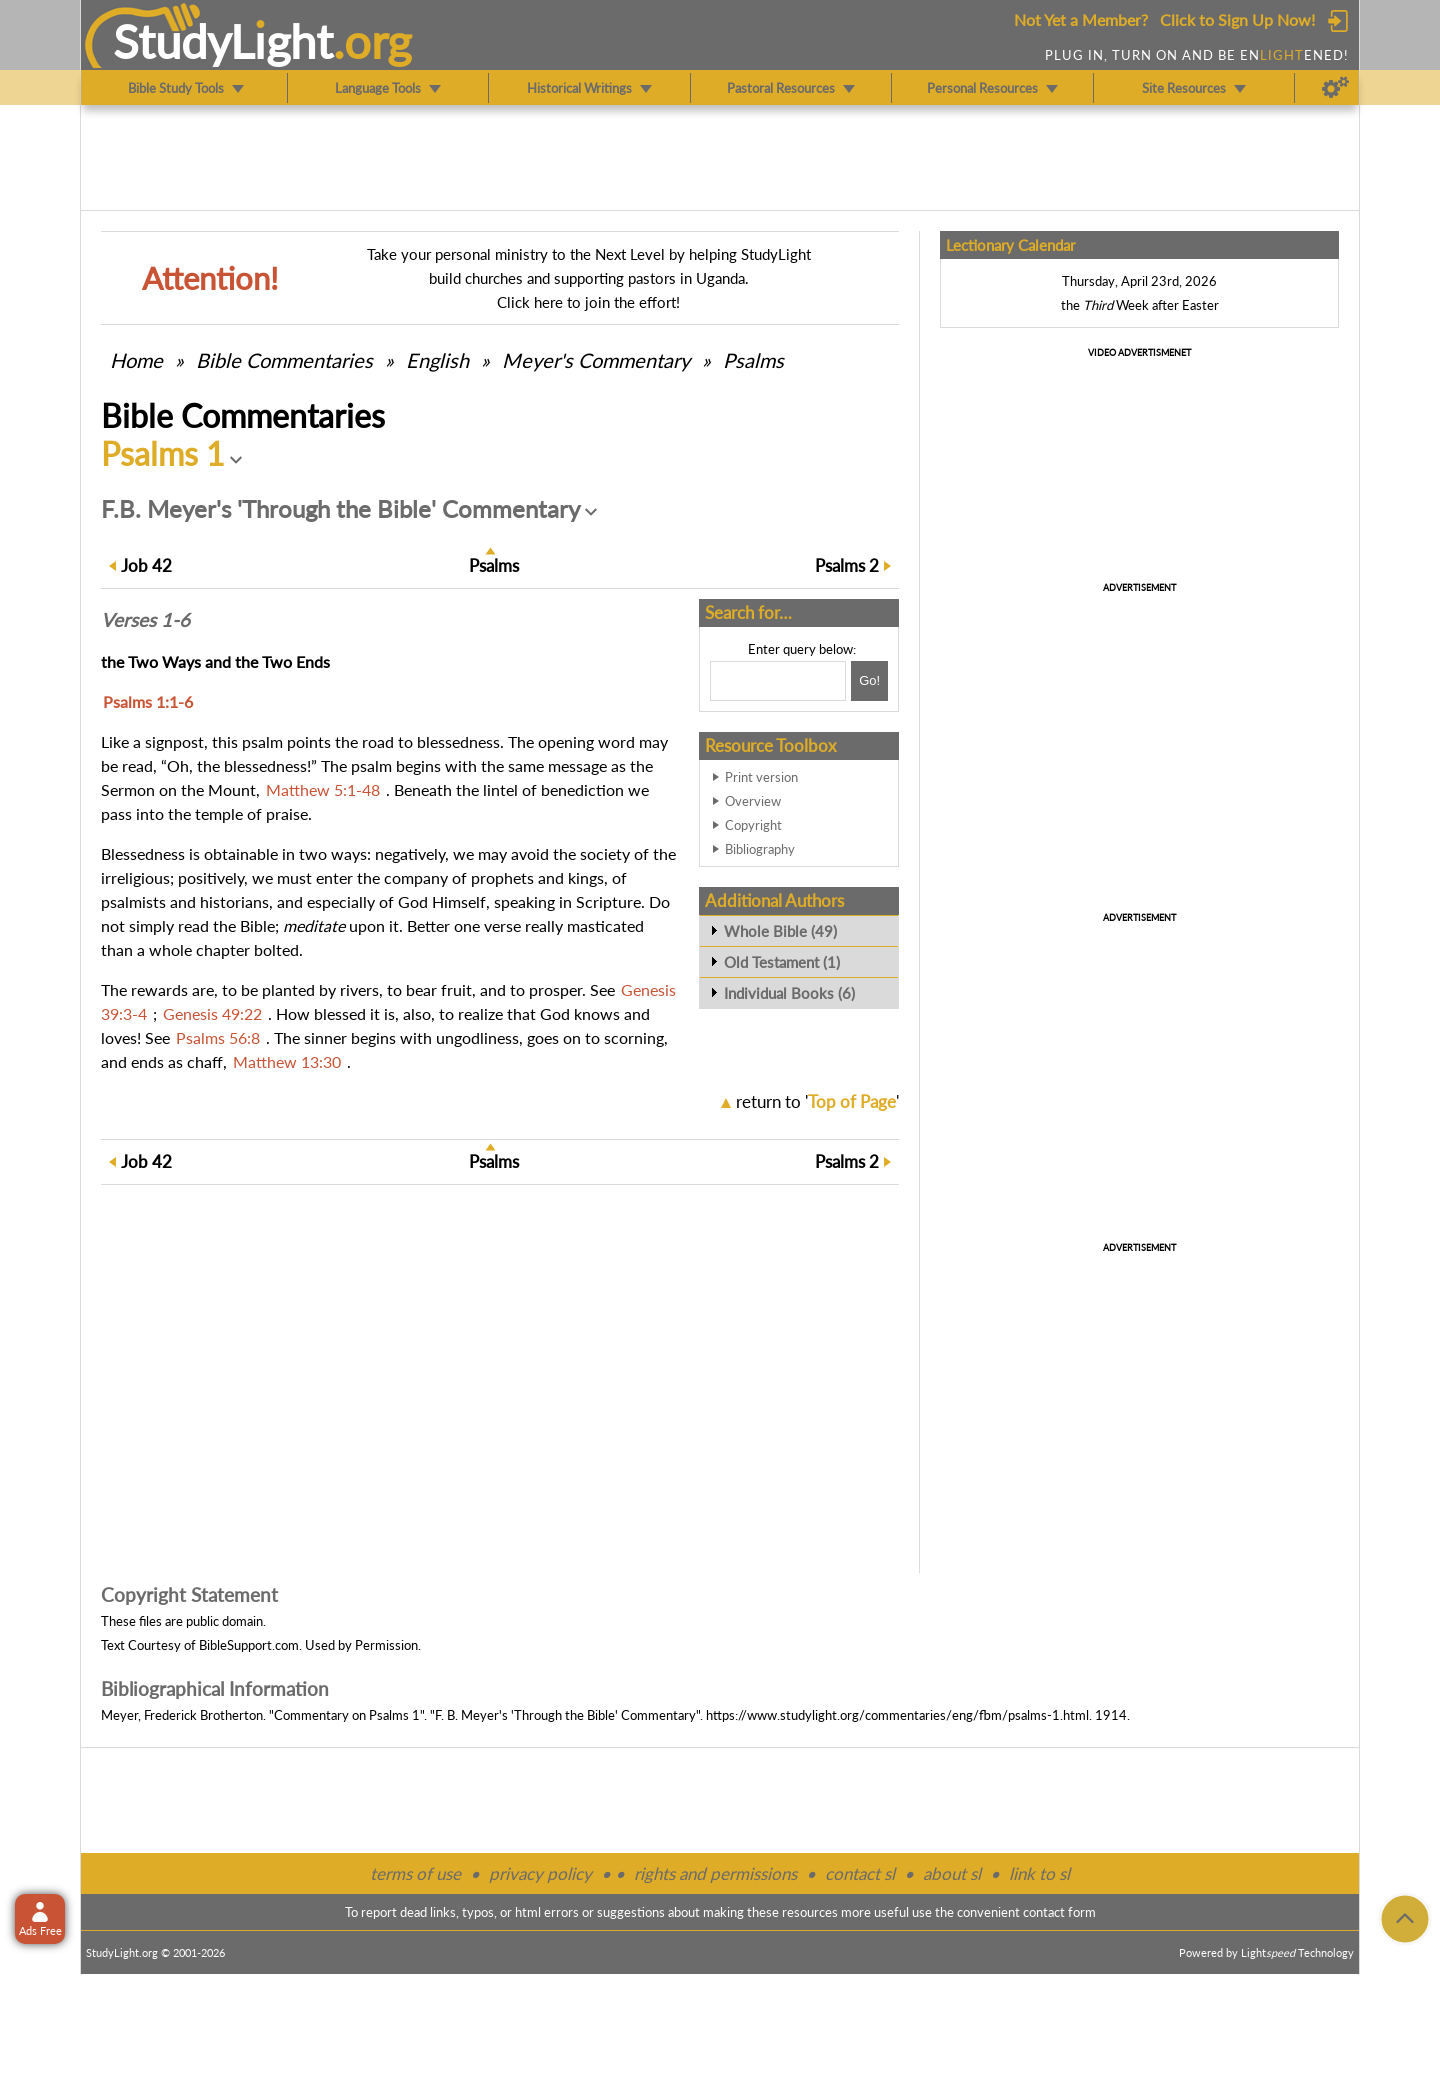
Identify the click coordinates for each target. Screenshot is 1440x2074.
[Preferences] (1335, 88)
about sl (952, 1873)
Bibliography (760, 849)
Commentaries (284, 360)
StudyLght (223, 41)
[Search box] (778, 681)
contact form (1059, 1912)
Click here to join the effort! (588, 302)
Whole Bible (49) (780, 931)
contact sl (860, 1873)
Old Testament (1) (782, 962)
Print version (761, 777)
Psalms (753, 360)
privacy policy (540, 1873)
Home (136, 360)
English (437, 360)
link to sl (1039, 1873)
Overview (753, 801)
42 (146, 565)
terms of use (415, 1873)
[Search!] (869, 681)
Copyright (753, 825)
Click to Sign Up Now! (1237, 19)
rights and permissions (715, 1873)
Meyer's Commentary (596, 360)
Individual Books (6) (789, 993)
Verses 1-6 (145, 620)
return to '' (817, 1101)
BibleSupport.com (249, 1645)
